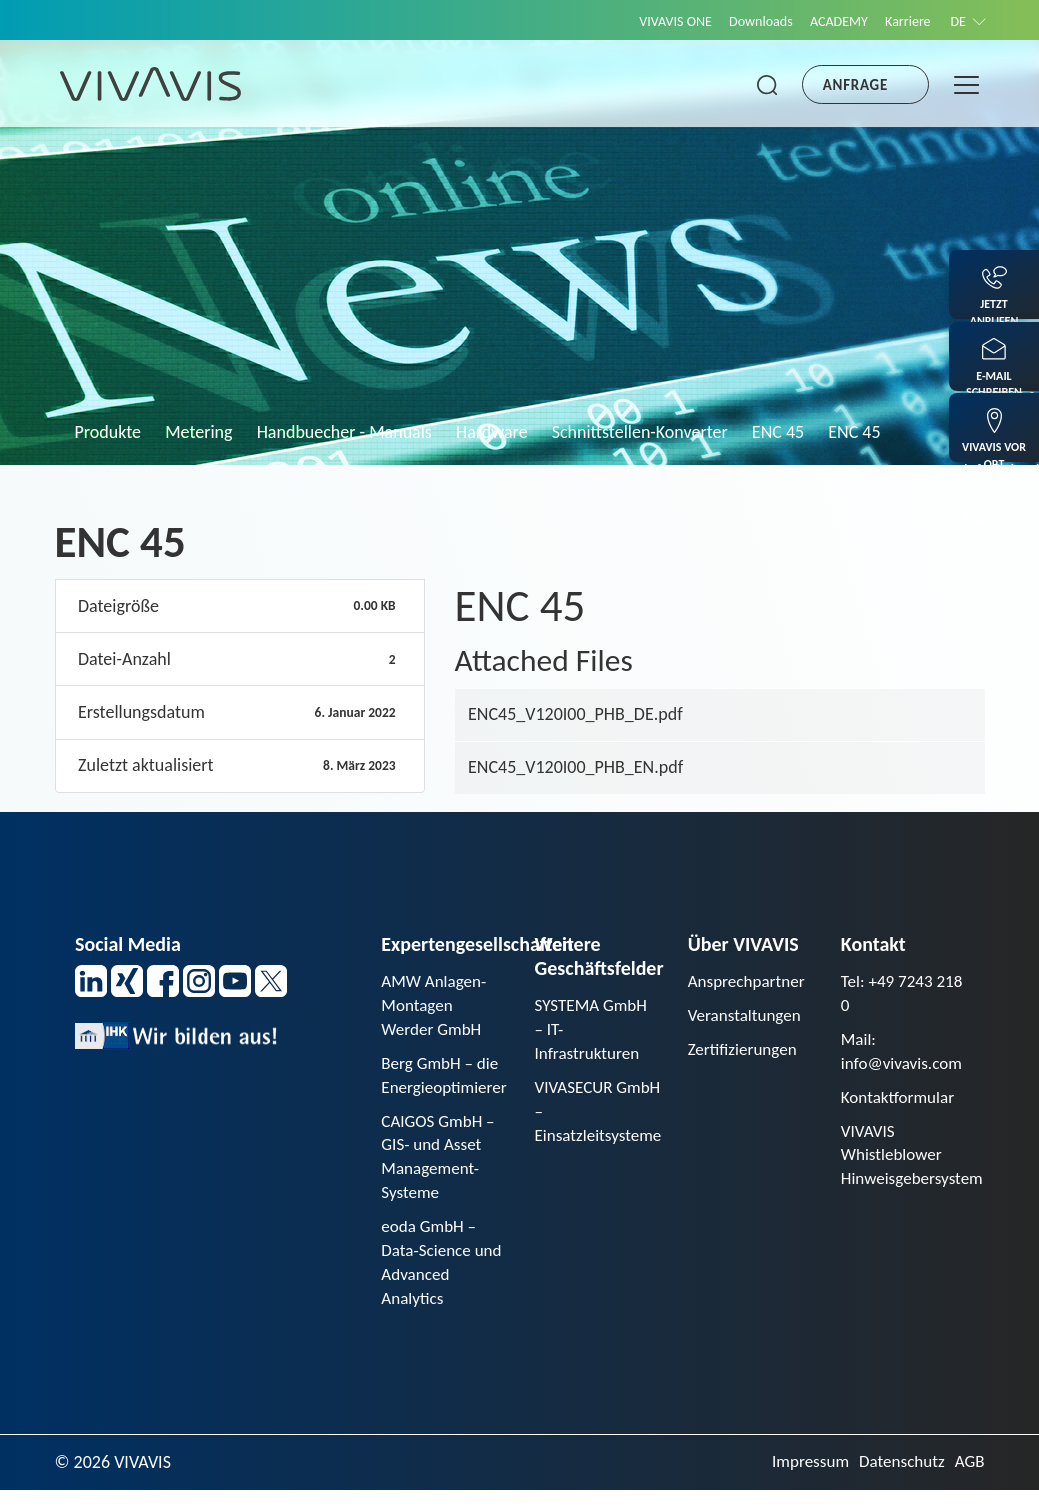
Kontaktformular (901, 1103)
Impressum (801, 1479)
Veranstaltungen (747, 1017)
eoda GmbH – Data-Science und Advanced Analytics (433, 1277)
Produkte (108, 432)
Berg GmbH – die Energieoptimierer (447, 1080)
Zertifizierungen (745, 1053)
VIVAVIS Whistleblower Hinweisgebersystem (916, 1163)
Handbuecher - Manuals (344, 432)
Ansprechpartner (750, 982)
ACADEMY (824, 21)
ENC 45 (778, 432)
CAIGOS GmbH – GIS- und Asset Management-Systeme (441, 1166)
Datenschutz (898, 1479)
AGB (968, 1479)
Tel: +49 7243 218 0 (889, 994)
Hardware (492, 432)
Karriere (899, 21)
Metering (198, 432)
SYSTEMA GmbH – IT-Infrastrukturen (593, 1031)
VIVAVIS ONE (647, 21)
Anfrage (855, 85)
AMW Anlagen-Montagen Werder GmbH (436, 1007)
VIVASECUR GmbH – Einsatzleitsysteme (601, 1117)
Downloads (739, 21)
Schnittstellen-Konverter (640, 432)
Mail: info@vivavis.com (905, 1055)
